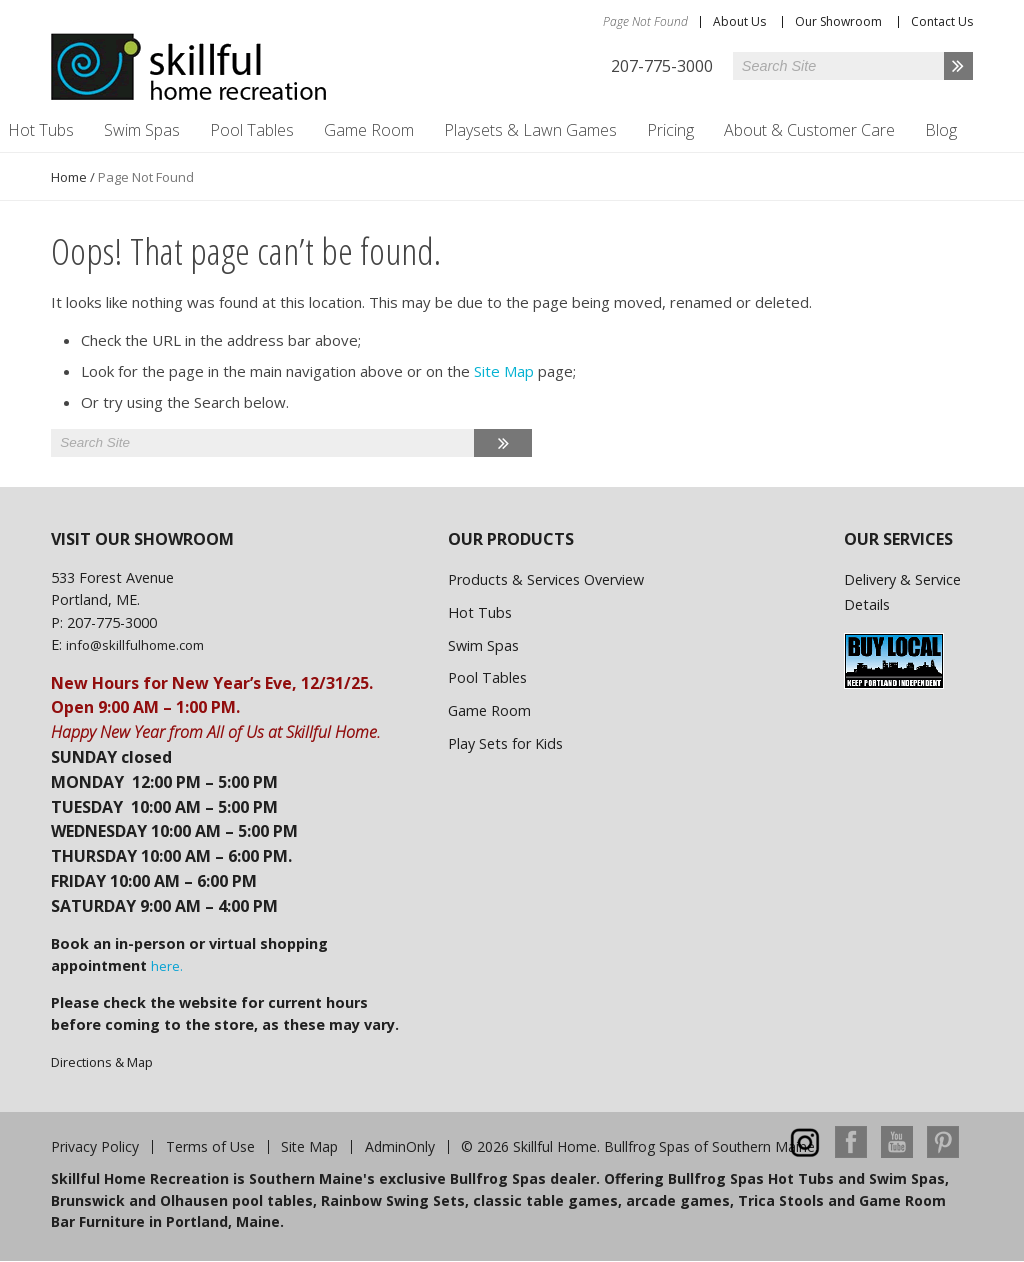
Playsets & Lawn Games (530, 130)
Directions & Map (102, 1062)
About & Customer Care (809, 130)
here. (167, 966)
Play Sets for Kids (505, 743)
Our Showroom (838, 21)
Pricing (670, 130)
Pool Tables (252, 130)
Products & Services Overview (546, 579)
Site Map (504, 371)
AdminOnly (400, 1147)
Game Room (369, 130)
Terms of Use (210, 1147)
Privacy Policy (95, 1147)
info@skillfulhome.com (135, 645)
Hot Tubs (480, 612)
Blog (941, 130)
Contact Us (942, 21)
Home (69, 177)
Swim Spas (142, 130)
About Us (739, 21)
